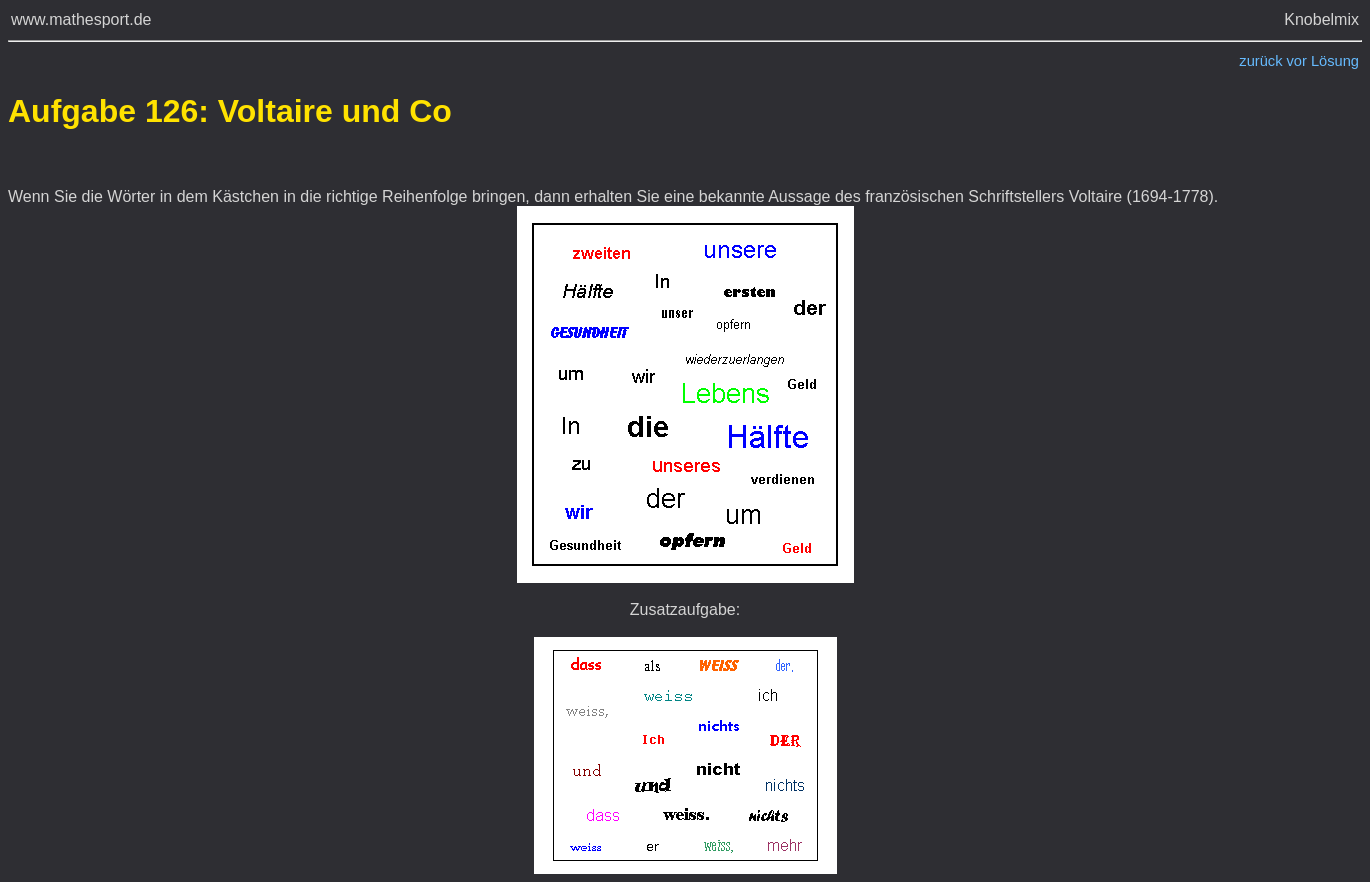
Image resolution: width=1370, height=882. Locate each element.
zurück (1260, 61)
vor (1297, 61)
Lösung (1335, 61)
